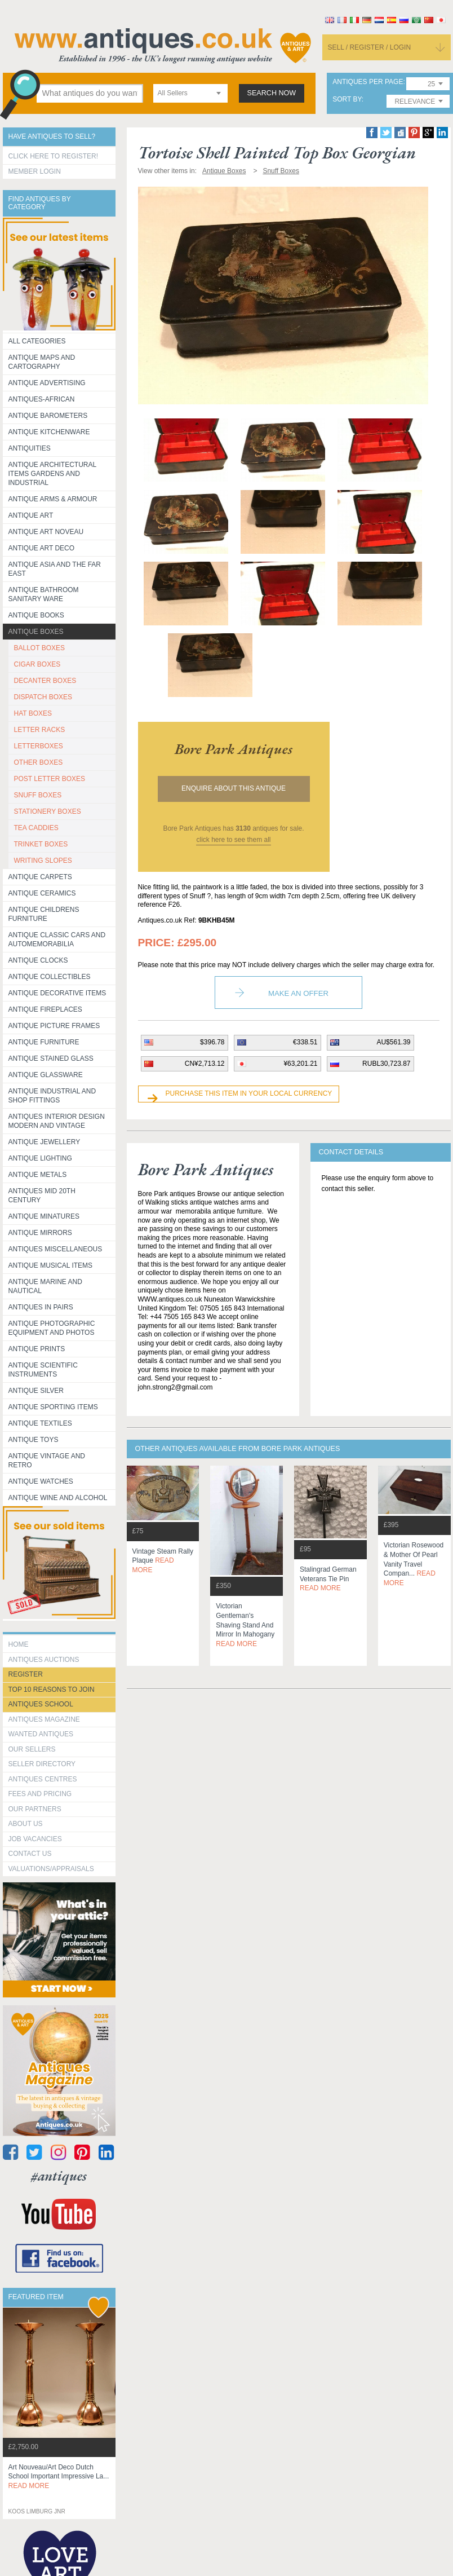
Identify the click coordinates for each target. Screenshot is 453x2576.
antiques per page (367, 82)
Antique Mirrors (40, 1233)
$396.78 (212, 1042)
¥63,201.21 (300, 1064)
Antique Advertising (47, 383)
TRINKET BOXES (41, 844)
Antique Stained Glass (51, 1058)
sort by (347, 99)
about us (25, 1824)
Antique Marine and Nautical (45, 1286)
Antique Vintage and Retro (46, 1460)
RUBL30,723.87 (386, 1064)
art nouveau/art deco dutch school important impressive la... (58, 2476)
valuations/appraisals (51, 1869)
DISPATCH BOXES (43, 697)
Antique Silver (36, 1391)
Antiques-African (41, 399)
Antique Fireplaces (45, 1009)
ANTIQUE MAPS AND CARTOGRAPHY (42, 362)
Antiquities (29, 448)
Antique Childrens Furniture (43, 914)
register (25, 1674)
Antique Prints (36, 1349)
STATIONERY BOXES (47, 811)
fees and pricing (40, 1794)
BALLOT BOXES (39, 648)
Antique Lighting (40, 1158)
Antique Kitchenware (49, 432)
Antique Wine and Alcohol (58, 1498)
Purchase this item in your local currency (249, 1093)
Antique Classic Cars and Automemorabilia (57, 939)
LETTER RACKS (39, 730)
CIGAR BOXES (37, 664)
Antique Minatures (43, 1216)
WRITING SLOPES (43, 860)
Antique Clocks (38, 960)
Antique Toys (33, 1440)
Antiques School (40, 1704)
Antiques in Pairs (40, 1307)
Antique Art (31, 515)
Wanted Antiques (41, 1734)
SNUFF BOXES (38, 795)
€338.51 (305, 1042)
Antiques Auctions (43, 1660)
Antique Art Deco (41, 548)
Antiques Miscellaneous (55, 1249)
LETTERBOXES (38, 746)
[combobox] (190, 93)
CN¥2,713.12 (205, 1064)
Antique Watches (40, 1481)
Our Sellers (32, 1749)
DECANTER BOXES (45, 681)
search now (271, 93)
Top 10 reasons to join (51, 1689)
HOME (18, 1644)
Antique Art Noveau (46, 532)
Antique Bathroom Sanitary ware (43, 594)
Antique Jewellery (44, 1142)
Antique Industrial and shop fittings (52, 1095)
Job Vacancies (35, 1839)
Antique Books (36, 615)
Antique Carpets (40, 877)
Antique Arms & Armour (52, 499)
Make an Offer (298, 993)
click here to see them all (233, 840)
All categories (37, 341)
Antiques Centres (42, 1779)
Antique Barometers (48, 416)
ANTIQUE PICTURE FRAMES (54, 1026)
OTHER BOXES (38, 762)
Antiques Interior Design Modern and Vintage (56, 1121)
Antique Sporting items (53, 1407)
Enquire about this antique (233, 788)
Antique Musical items (50, 1265)
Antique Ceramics (42, 893)
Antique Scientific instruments (43, 1369)
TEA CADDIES (36, 828)
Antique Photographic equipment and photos (51, 1328)
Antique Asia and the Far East (54, 569)
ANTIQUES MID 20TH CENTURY (42, 1195)
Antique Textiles (40, 1423)
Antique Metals (37, 1175)
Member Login (34, 171)
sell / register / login (369, 47)
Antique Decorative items (57, 993)
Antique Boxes (36, 632)
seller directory (42, 1764)
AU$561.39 (393, 1042)
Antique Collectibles (49, 977)
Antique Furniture (43, 1042)
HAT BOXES (33, 713)
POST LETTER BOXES (49, 779)
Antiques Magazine (44, 1719)
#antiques (59, 2176)
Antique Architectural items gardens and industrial (52, 474)
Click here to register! (53, 156)
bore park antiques (233, 748)
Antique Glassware (45, 1075)
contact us (30, 1854)
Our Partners (34, 1809)
